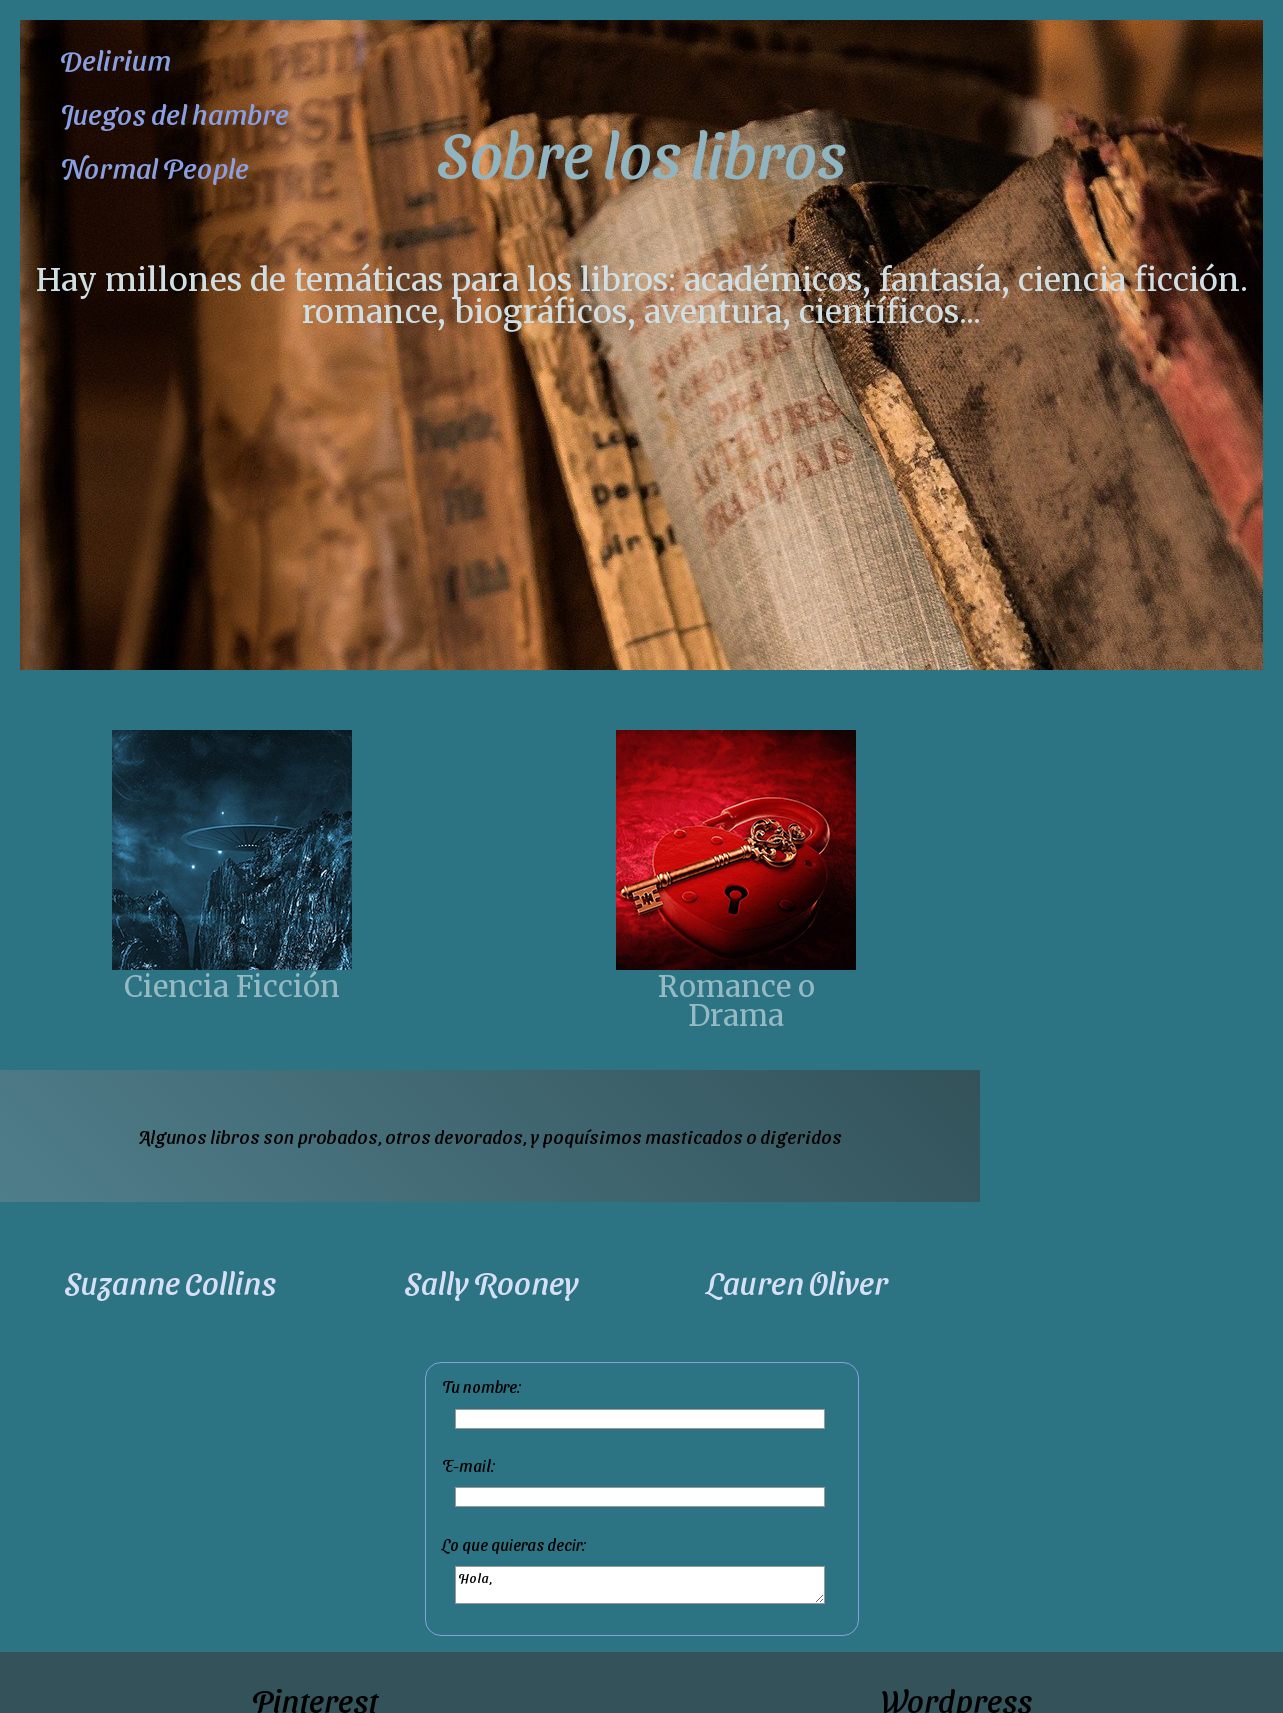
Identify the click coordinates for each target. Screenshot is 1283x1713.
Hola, (640, 1585)
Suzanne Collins (170, 1281)
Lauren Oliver (797, 1281)
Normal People (154, 167)
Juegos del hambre (174, 113)
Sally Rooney (491, 1281)
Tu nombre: (482, 1387)
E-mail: (469, 1466)
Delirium (115, 59)
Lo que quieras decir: (514, 1545)
